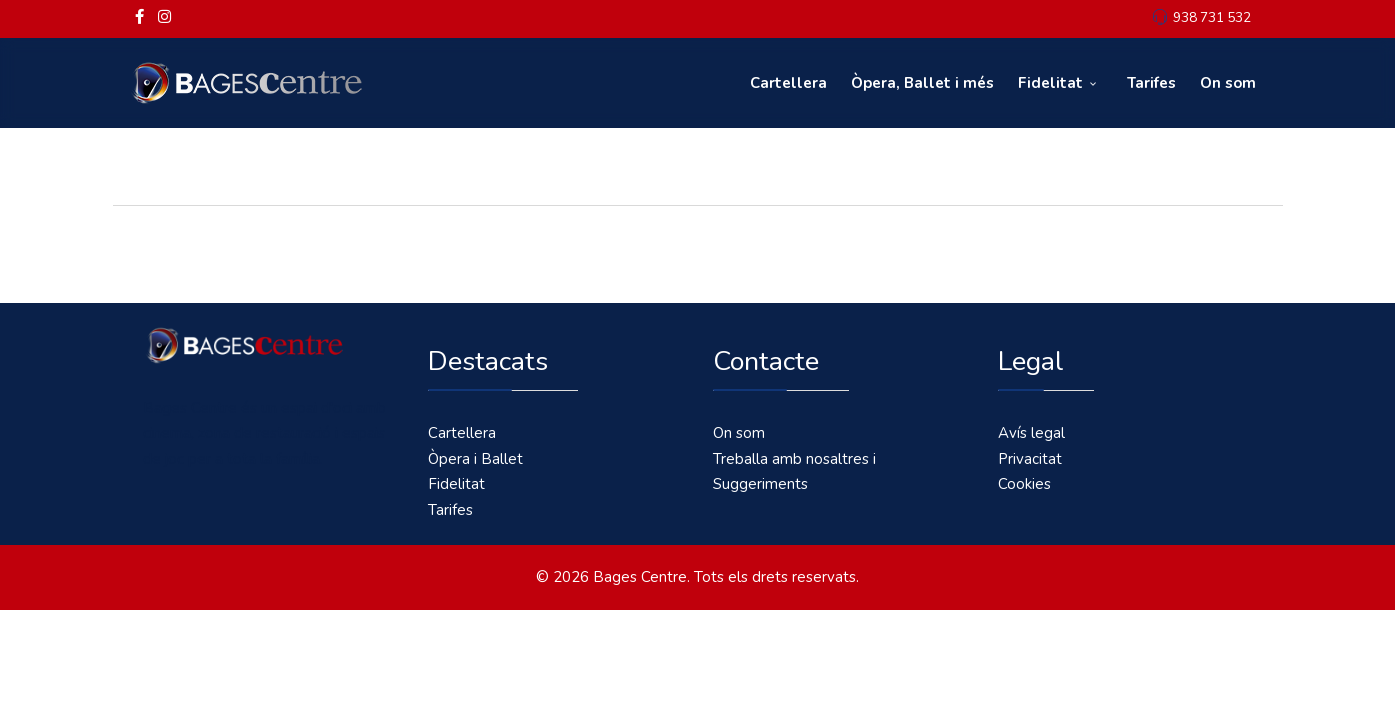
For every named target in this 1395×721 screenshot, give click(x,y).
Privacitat (1030, 459)
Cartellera (788, 83)
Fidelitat (1050, 83)
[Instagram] (164, 17)
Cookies (1024, 484)
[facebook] (139, 17)
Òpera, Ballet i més (922, 83)
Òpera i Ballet (475, 459)
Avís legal (1031, 433)
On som (1228, 83)
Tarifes (1151, 83)
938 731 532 (1212, 17)
